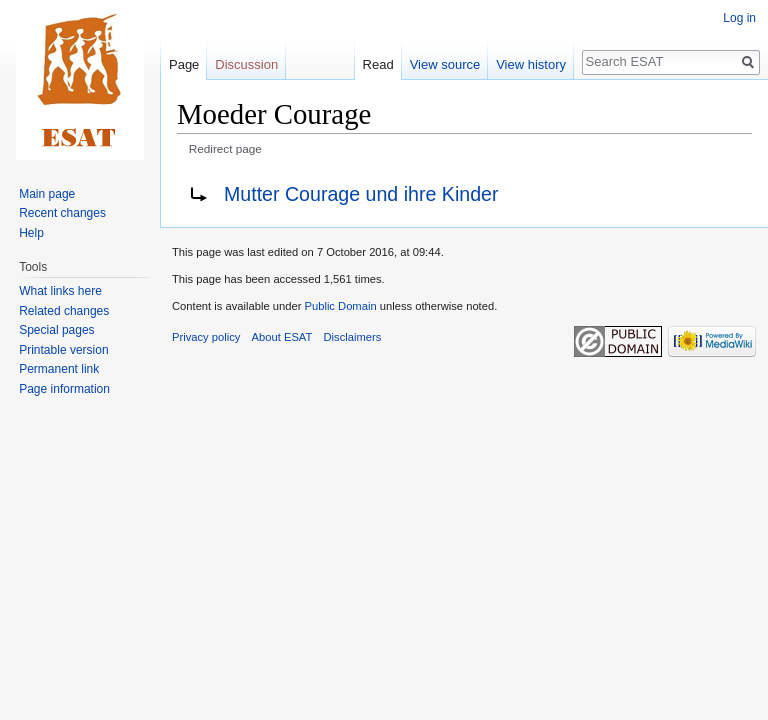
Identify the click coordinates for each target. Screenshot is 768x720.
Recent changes (62, 213)
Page (184, 64)
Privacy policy (206, 337)
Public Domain (340, 306)
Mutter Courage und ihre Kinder (361, 194)
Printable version (63, 350)
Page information (64, 389)
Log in (739, 18)
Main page (47, 194)
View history (531, 64)
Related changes (64, 311)
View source (445, 64)
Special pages (56, 330)
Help (31, 233)
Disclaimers (353, 337)
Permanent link (59, 369)
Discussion (246, 64)
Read (378, 64)
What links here (60, 291)
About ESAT (282, 337)
